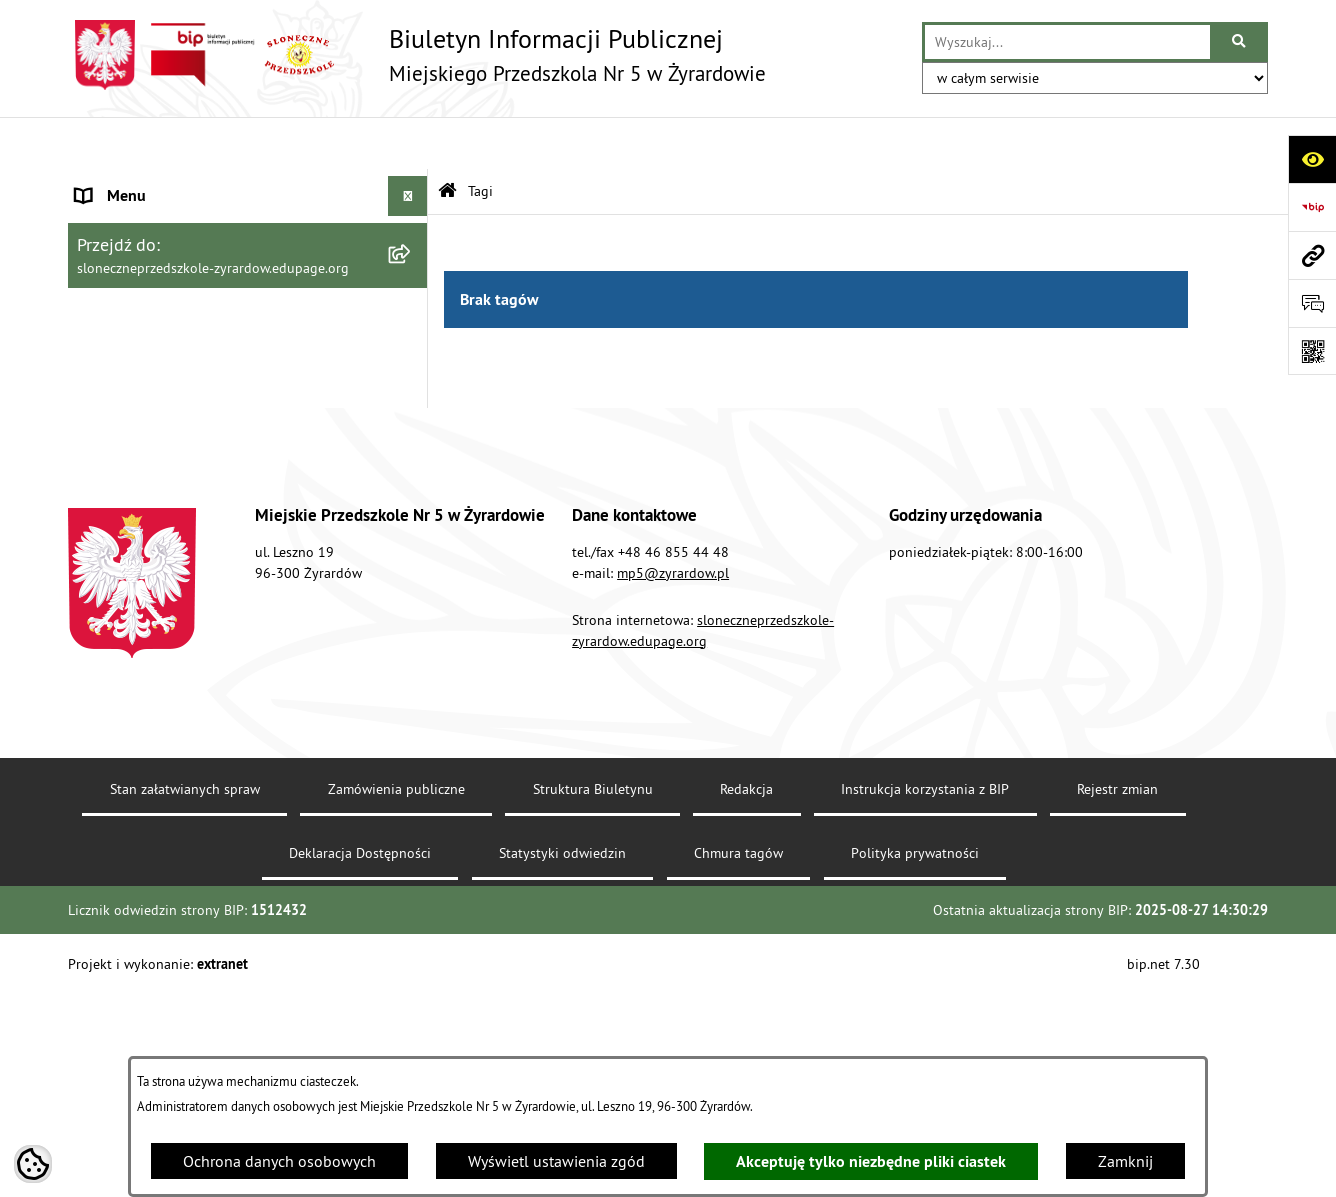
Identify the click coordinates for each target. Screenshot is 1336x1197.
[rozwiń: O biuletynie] (412, 528)
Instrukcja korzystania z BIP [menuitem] (169, 448)
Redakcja (746, 1010)
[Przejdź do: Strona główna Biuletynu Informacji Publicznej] (447, 139)
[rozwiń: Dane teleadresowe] (412, 236)
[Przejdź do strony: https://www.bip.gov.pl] (1312, 207)
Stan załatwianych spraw (185, 1010)
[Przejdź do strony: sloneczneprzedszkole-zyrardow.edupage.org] (1312, 255)
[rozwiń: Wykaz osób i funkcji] (412, 289)
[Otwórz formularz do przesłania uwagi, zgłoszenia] (1312, 303)
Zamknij (1125, 1161)
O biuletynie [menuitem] (117, 528)
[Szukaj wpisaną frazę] (1240, 42)
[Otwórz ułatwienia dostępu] (1312, 159)
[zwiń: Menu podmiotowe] (412, 184)
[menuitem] (248, 236)
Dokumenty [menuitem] (115, 488)
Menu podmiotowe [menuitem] (141, 184)
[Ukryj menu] (408, 144)
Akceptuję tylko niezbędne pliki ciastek (871, 1161)
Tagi (480, 138)
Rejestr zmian (1117, 1010)
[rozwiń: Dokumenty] (412, 488)
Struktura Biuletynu (593, 1010)
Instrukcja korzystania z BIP (925, 1010)
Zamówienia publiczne (396, 1010)
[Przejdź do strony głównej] (417, 55)
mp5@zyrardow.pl (673, 794)
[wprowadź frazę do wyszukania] (1067, 42)
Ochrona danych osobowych (279, 1161)
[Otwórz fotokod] (1312, 351)
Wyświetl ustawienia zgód (556, 1161)
